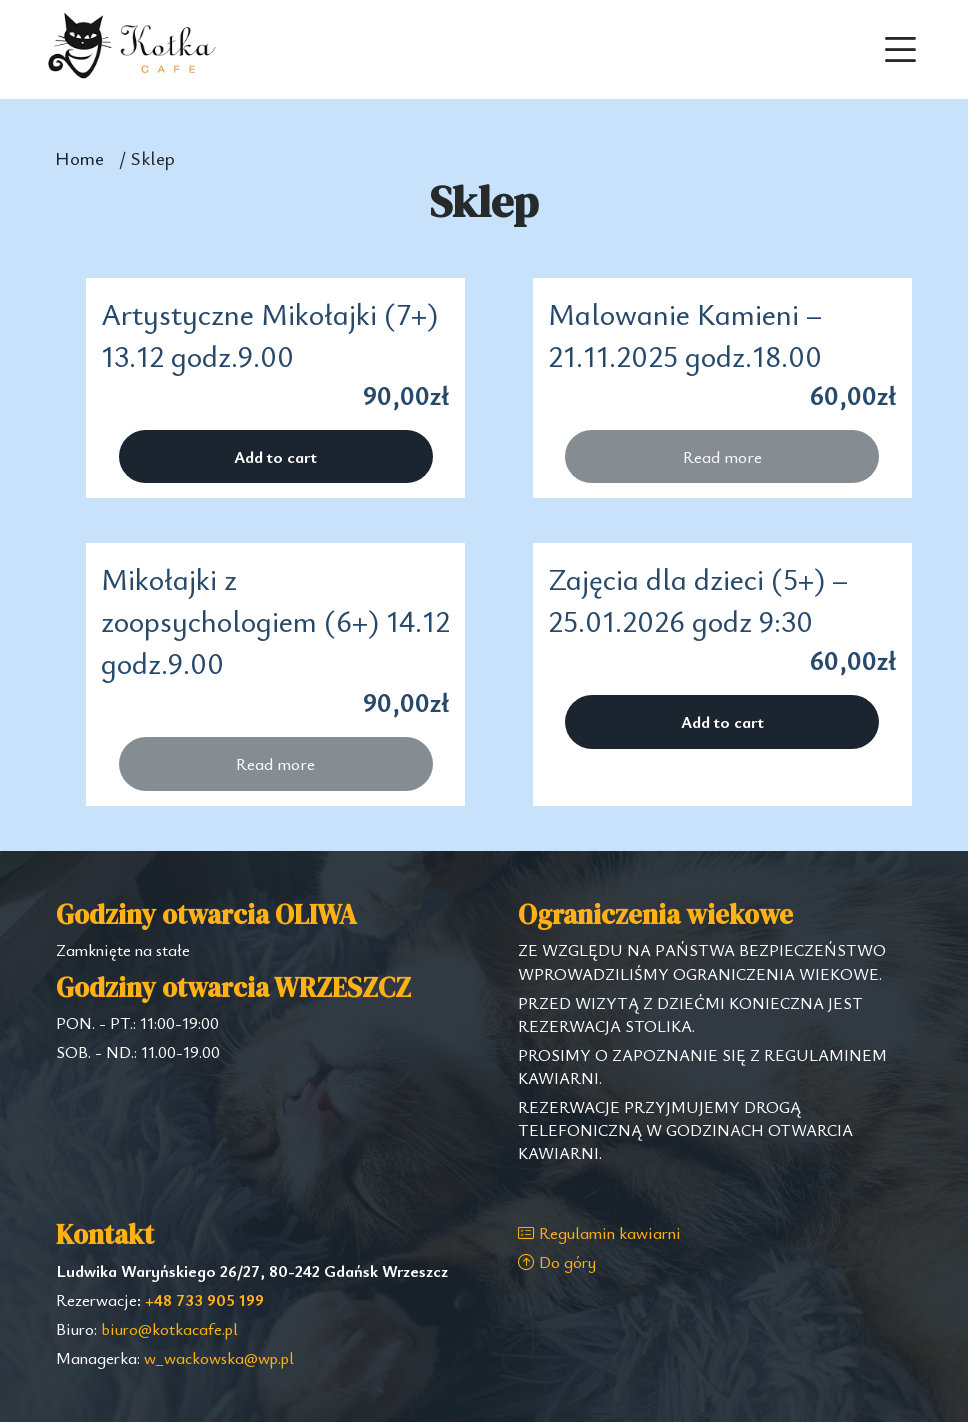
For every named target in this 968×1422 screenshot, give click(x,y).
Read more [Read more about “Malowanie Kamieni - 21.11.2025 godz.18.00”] (722, 456)
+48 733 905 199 (204, 1300)
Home (79, 157)
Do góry (557, 1262)
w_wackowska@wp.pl (219, 1358)
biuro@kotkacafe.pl (169, 1329)
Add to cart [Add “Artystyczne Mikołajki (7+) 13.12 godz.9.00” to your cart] (275, 456)
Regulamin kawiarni (599, 1233)
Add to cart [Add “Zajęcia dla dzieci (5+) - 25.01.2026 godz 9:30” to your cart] (722, 721)
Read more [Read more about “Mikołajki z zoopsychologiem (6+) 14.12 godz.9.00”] (275, 763)
